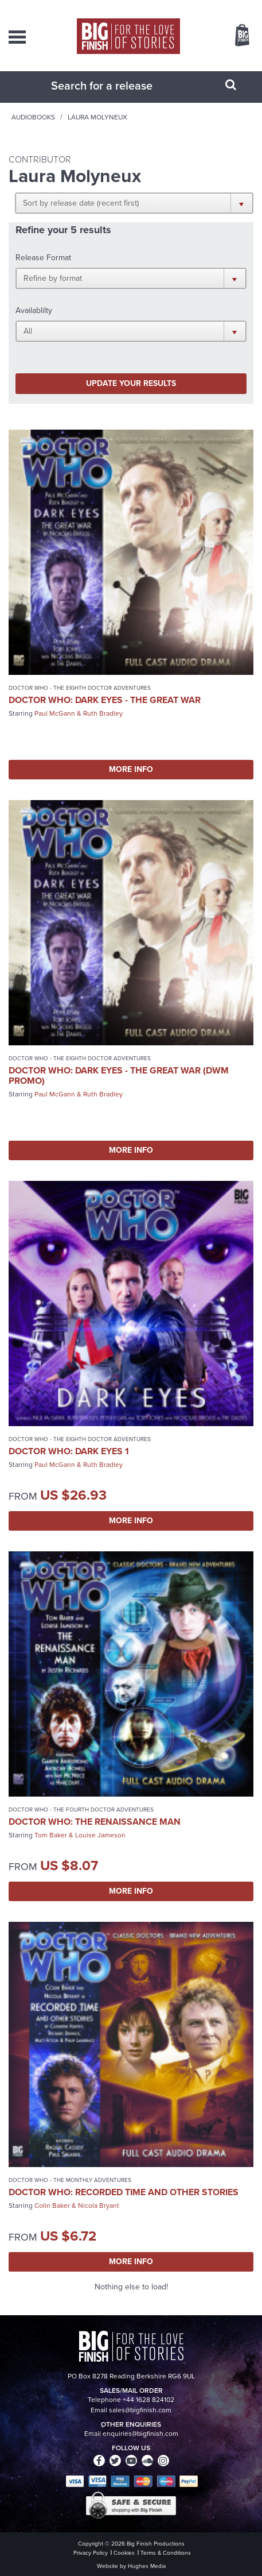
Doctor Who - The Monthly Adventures (70, 2180)
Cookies (124, 2552)
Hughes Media (147, 2566)
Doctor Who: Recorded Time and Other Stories (123, 2192)
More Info (131, 769)
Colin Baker (52, 2205)
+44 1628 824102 (148, 2400)
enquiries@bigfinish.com (140, 2433)
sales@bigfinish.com (140, 2410)
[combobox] (117, 85)
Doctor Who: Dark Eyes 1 (69, 1451)
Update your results (131, 383)
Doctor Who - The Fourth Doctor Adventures (81, 1809)
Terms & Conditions (165, 2552)
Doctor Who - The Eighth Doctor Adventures (80, 687)
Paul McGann (54, 713)
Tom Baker (50, 1835)
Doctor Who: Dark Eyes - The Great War (105, 699)
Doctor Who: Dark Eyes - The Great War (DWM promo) (119, 1075)
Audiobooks (33, 117)
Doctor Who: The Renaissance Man (95, 1821)
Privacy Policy (90, 2552)
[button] (134, 202)
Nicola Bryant (98, 2205)
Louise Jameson (100, 1835)
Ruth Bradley (103, 713)
